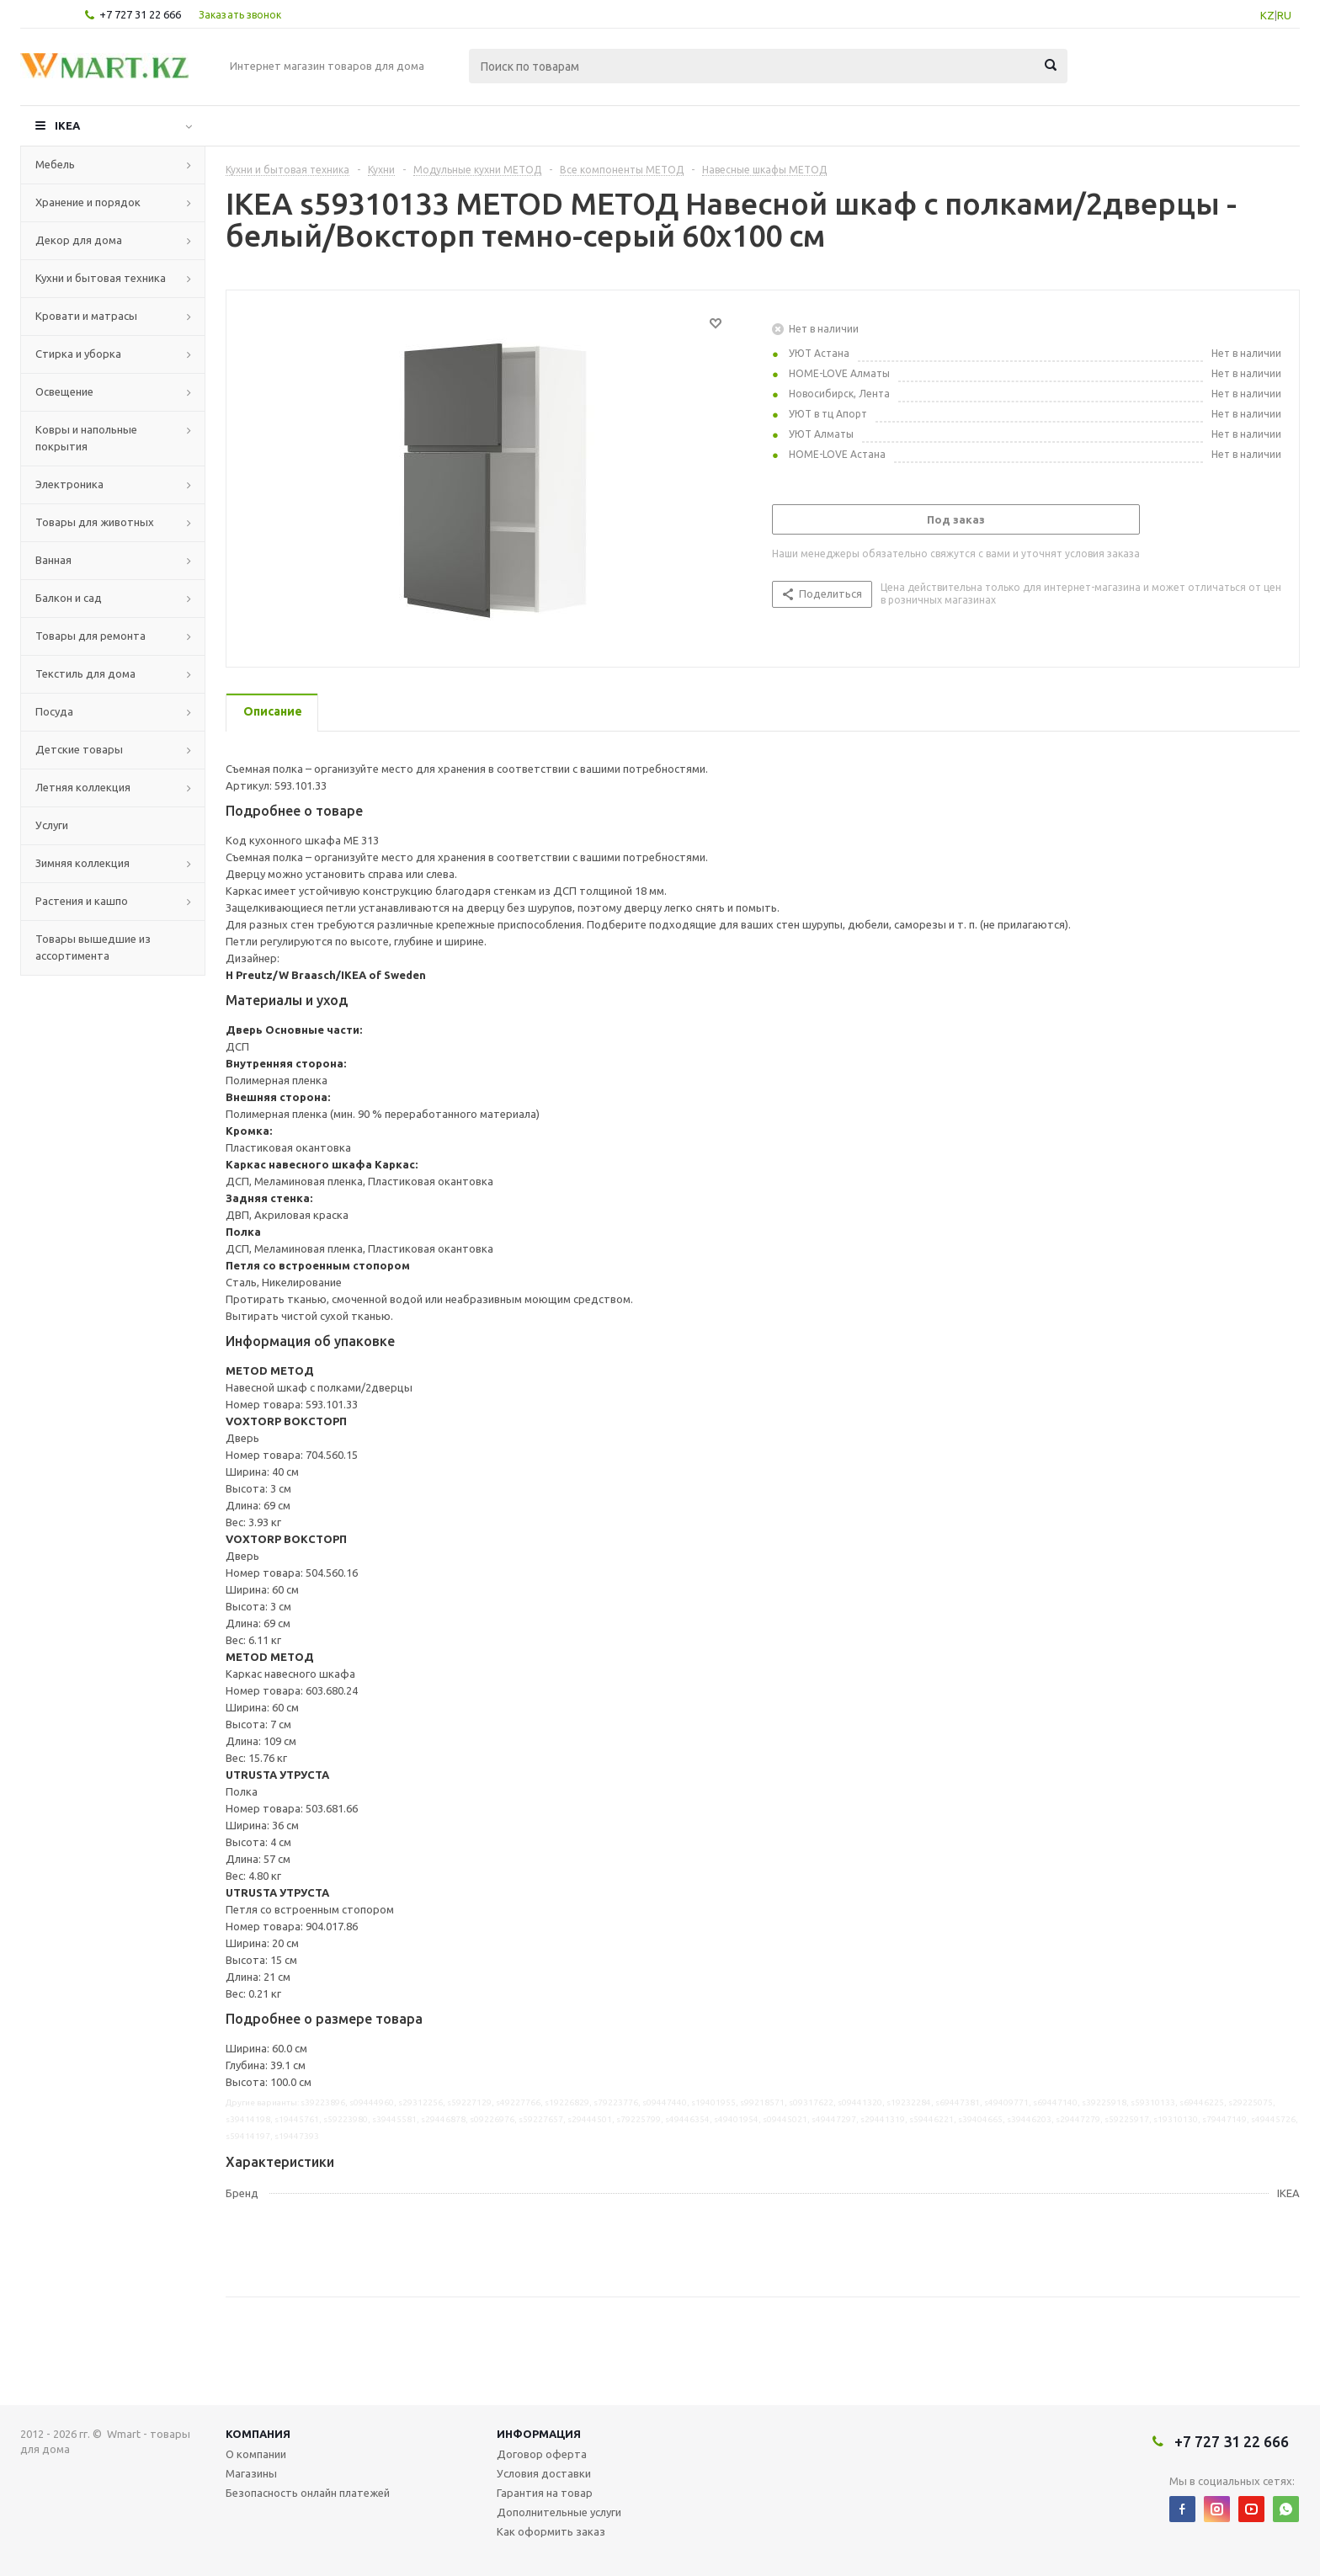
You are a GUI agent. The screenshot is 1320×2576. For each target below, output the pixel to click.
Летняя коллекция (82, 787)
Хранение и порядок (88, 202)
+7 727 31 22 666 (140, 14)
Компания (258, 2434)
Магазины (251, 2473)
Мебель (55, 164)
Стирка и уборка (78, 353)
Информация (539, 2434)
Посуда (54, 711)
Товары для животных (94, 522)
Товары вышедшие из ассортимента (93, 947)
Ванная (53, 560)
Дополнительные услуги (559, 2512)
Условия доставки (544, 2473)
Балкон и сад (68, 598)
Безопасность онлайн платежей (308, 2493)
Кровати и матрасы (86, 316)
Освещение (64, 391)
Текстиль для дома (85, 673)
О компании (256, 2454)
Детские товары (79, 749)
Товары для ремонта (90, 635)
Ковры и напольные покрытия (86, 437)
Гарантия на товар (545, 2493)
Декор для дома (78, 240)
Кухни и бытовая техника (100, 278)
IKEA (67, 125)
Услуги (51, 825)
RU (1284, 15)
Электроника (69, 484)
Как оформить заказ (551, 2531)
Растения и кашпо (81, 901)
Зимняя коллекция (82, 863)
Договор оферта (542, 2454)
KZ (1267, 15)
